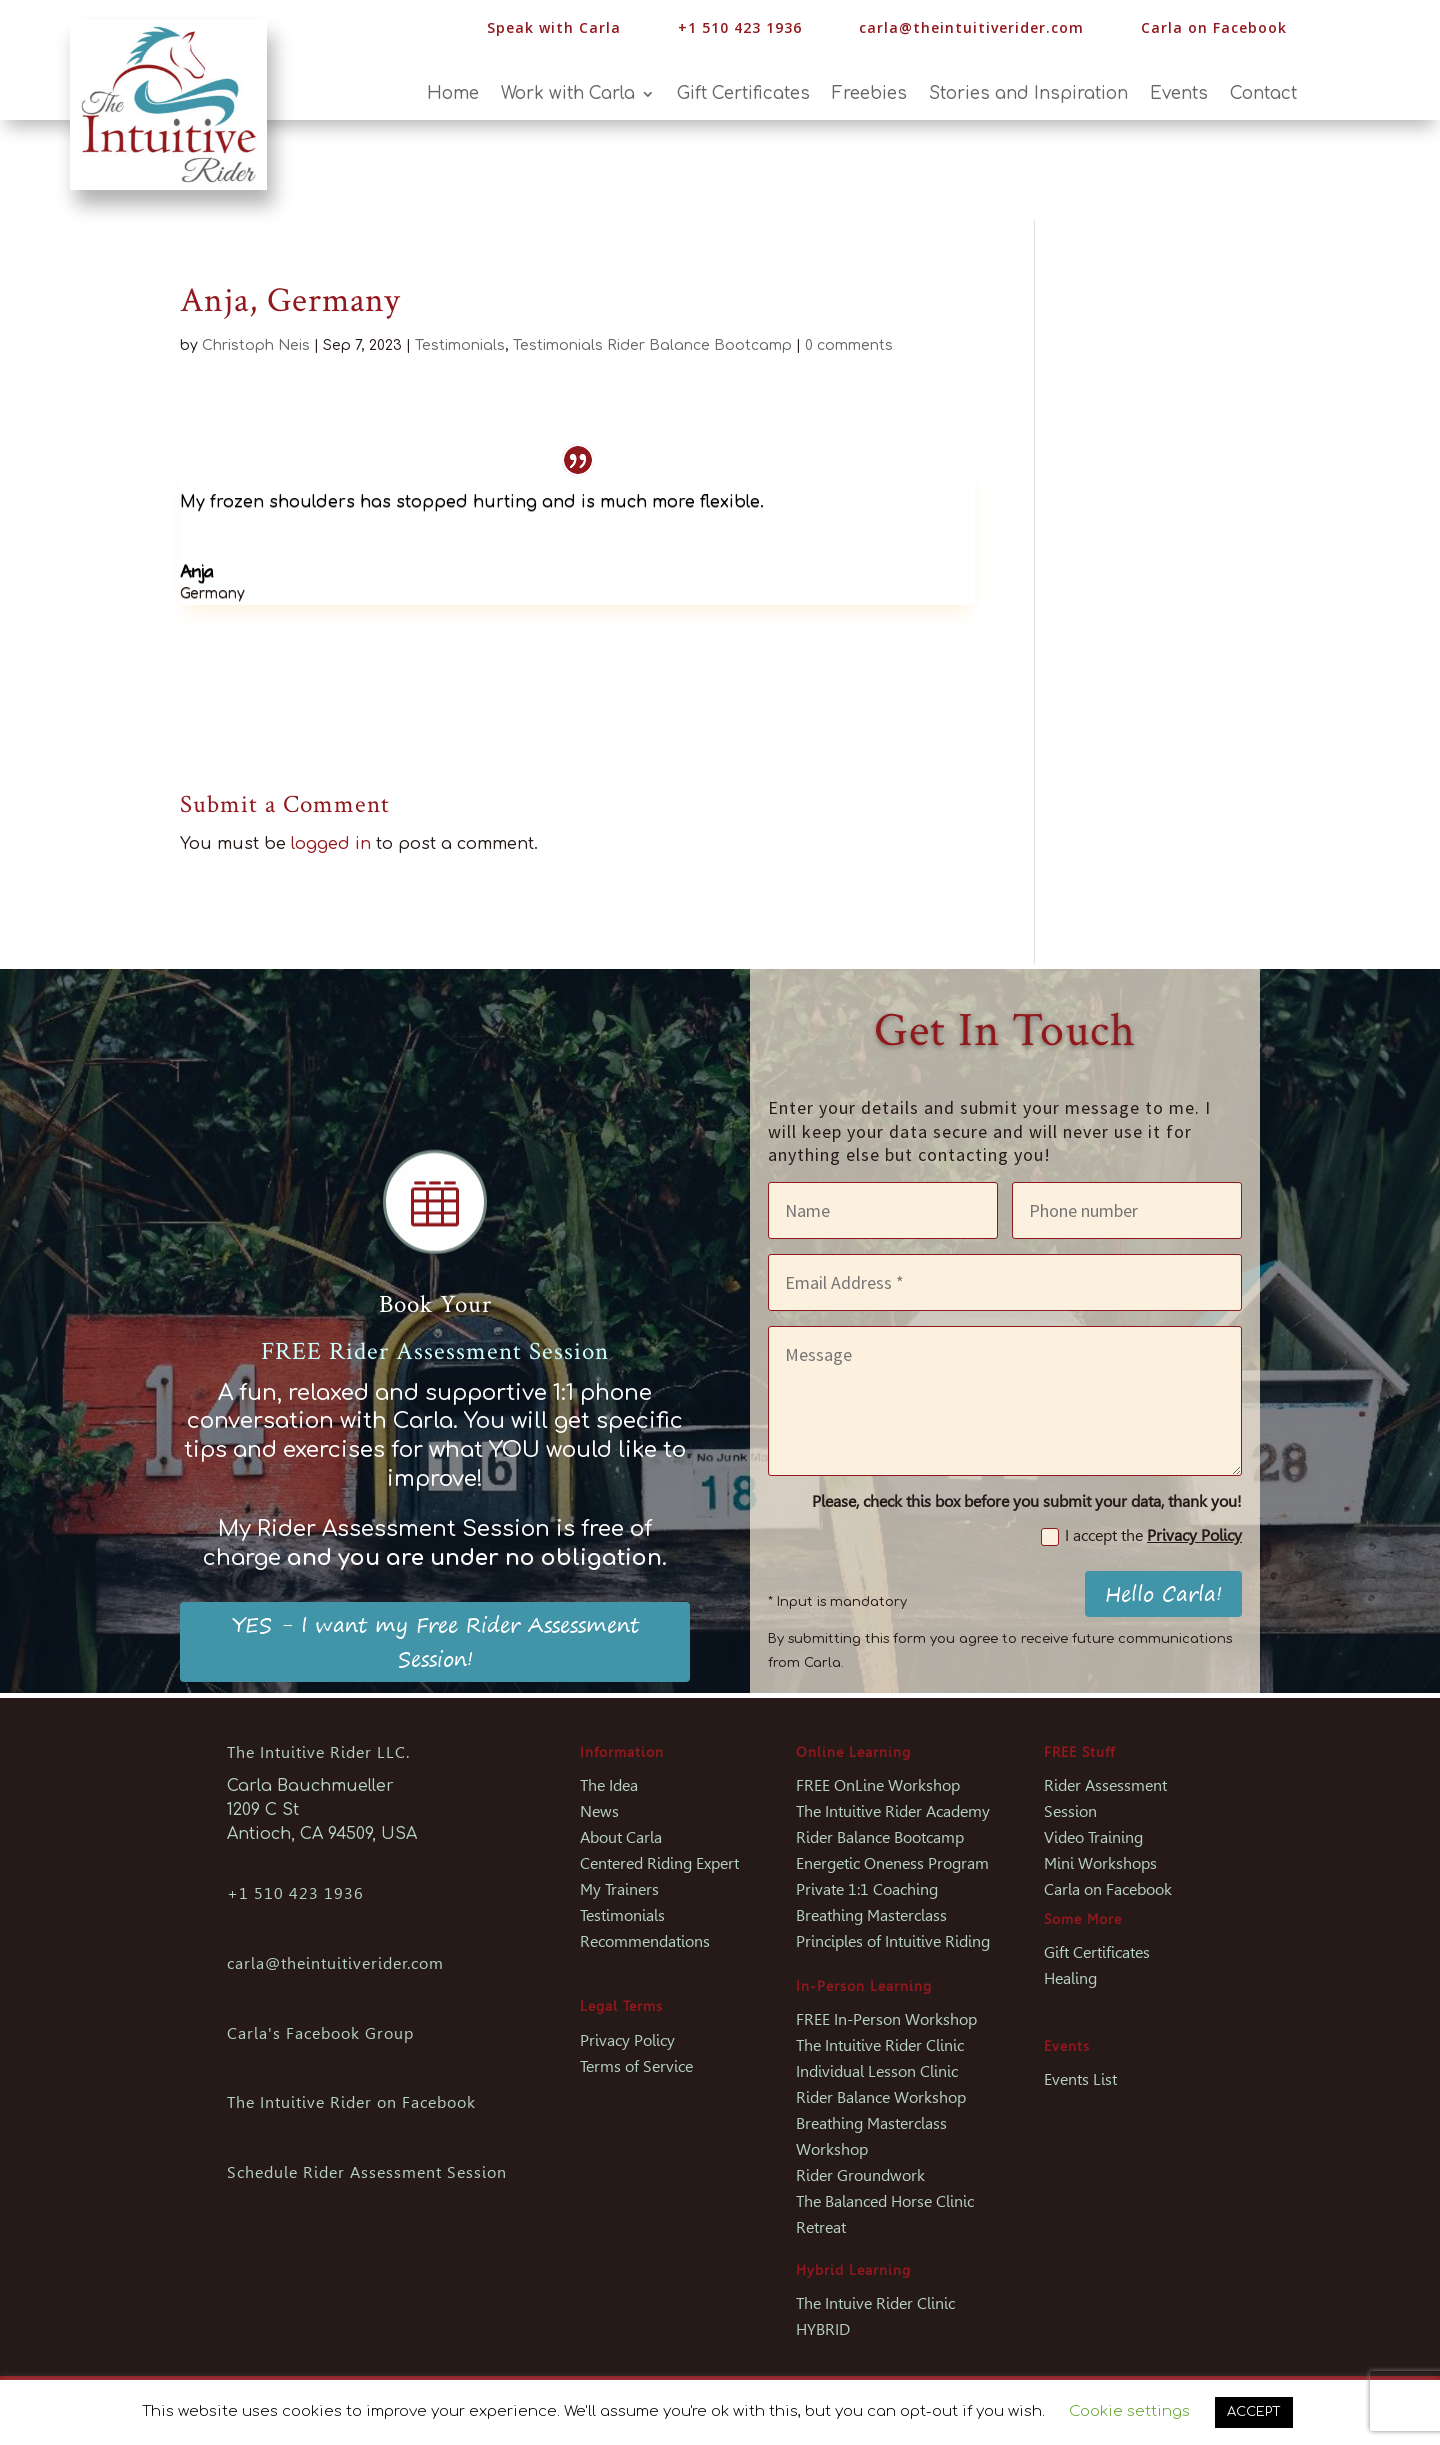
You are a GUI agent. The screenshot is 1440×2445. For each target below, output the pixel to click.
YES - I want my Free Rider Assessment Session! (435, 1641)
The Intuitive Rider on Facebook (351, 2102)
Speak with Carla (554, 27)
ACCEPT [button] (1254, 2412)
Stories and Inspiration (1028, 95)
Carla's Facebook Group (320, 2033)
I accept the (1141, 1536)
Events (1179, 95)
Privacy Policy (1194, 1535)
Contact (1263, 95)
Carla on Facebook (1214, 27)
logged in (331, 844)
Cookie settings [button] (1129, 2411)
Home (453, 95)
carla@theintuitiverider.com (971, 27)
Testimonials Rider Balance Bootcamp (652, 345)
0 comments (849, 345)
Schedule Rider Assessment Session (367, 2172)
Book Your (435, 1304)
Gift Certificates (743, 95)
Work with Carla (568, 95)
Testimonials (460, 345)
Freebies (869, 95)
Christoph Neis (256, 345)
